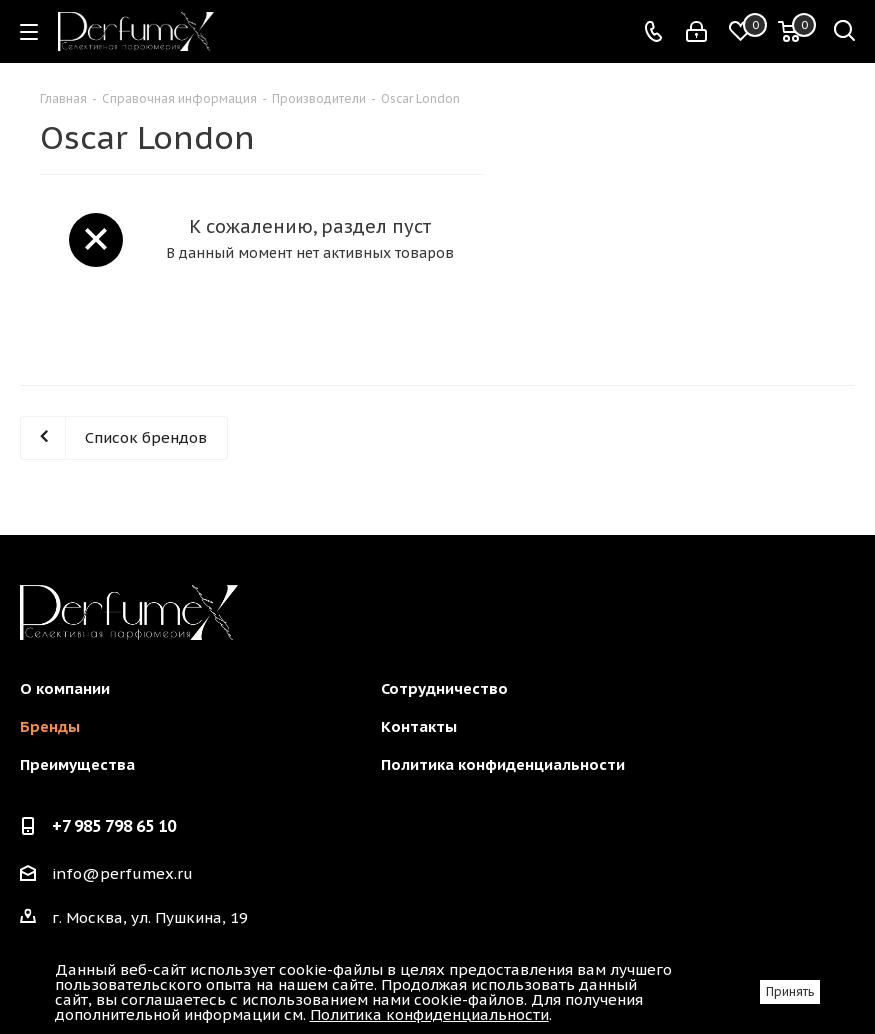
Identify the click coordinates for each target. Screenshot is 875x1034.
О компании (65, 688)
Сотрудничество (444, 688)
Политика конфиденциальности (503, 764)
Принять (790, 991)
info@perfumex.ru (122, 873)
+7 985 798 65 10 (114, 826)
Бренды (50, 726)
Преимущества (77, 764)
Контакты (419, 726)
